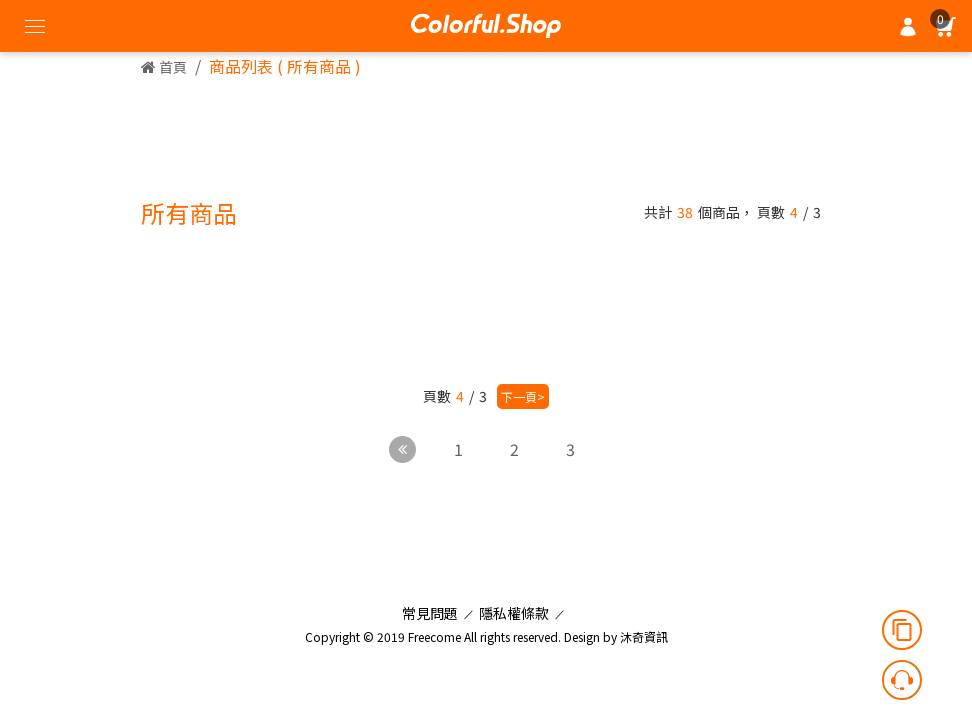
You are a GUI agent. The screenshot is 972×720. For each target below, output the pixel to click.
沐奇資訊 (644, 636)
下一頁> (523, 396)
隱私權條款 (514, 613)
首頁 (164, 67)
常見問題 (430, 613)
